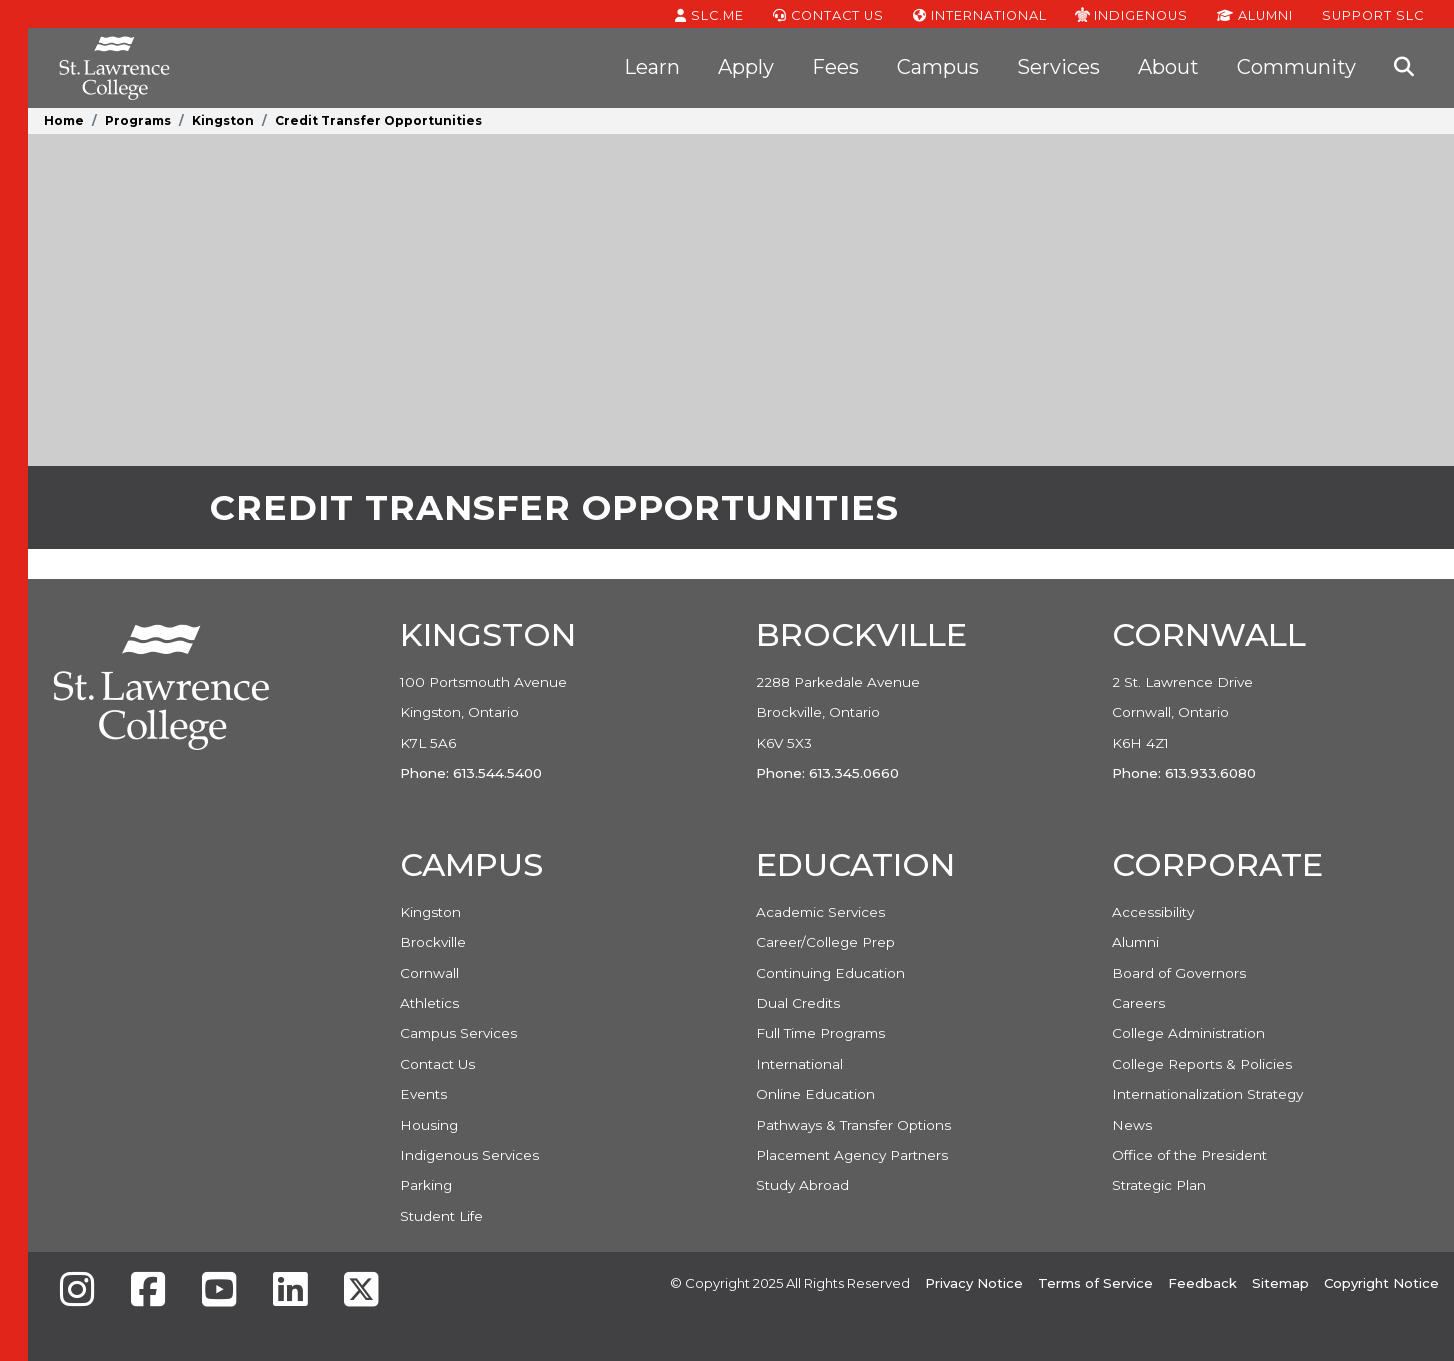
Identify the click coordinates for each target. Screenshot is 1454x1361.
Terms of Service (1095, 1283)
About (1168, 67)
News (1132, 1125)
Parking (426, 1185)
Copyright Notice (1381, 1283)
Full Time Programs (820, 1033)
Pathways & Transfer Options (853, 1125)
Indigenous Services (469, 1155)
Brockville (433, 942)
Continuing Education (830, 973)
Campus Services (458, 1033)
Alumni (1255, 14)
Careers (1138, 1003)
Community (1296, 67)
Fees (835, 67)
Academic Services (820, 912)
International (980, 14)
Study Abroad (802, 1185)
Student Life (441, 1216)
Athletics (429, 1003)
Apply (746, 67)
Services (1058, 67)
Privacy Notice (974, 1283)
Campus (938, 67)
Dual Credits (798, 1003)
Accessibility (1153, 912)
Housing (429, 1125)
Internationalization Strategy (1207, 1094)
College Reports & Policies (1202, 1064)
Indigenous (1131, 14)
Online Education (815, 1094)
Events (423, 1094)
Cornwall (429, 973)
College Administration (1188, 1033)
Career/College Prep (825, 942)
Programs (138, 120)
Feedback (1202, 1283)
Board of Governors (1179, 973)
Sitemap (1280, 1283)
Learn (652, 67)
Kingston (223, 120)
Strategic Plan (1159, 1185)
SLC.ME (709, 14)
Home (64, 120)
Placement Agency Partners (852, 1155)
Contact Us (828, 14)
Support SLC (1373, 14)
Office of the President (1189, 1155)
